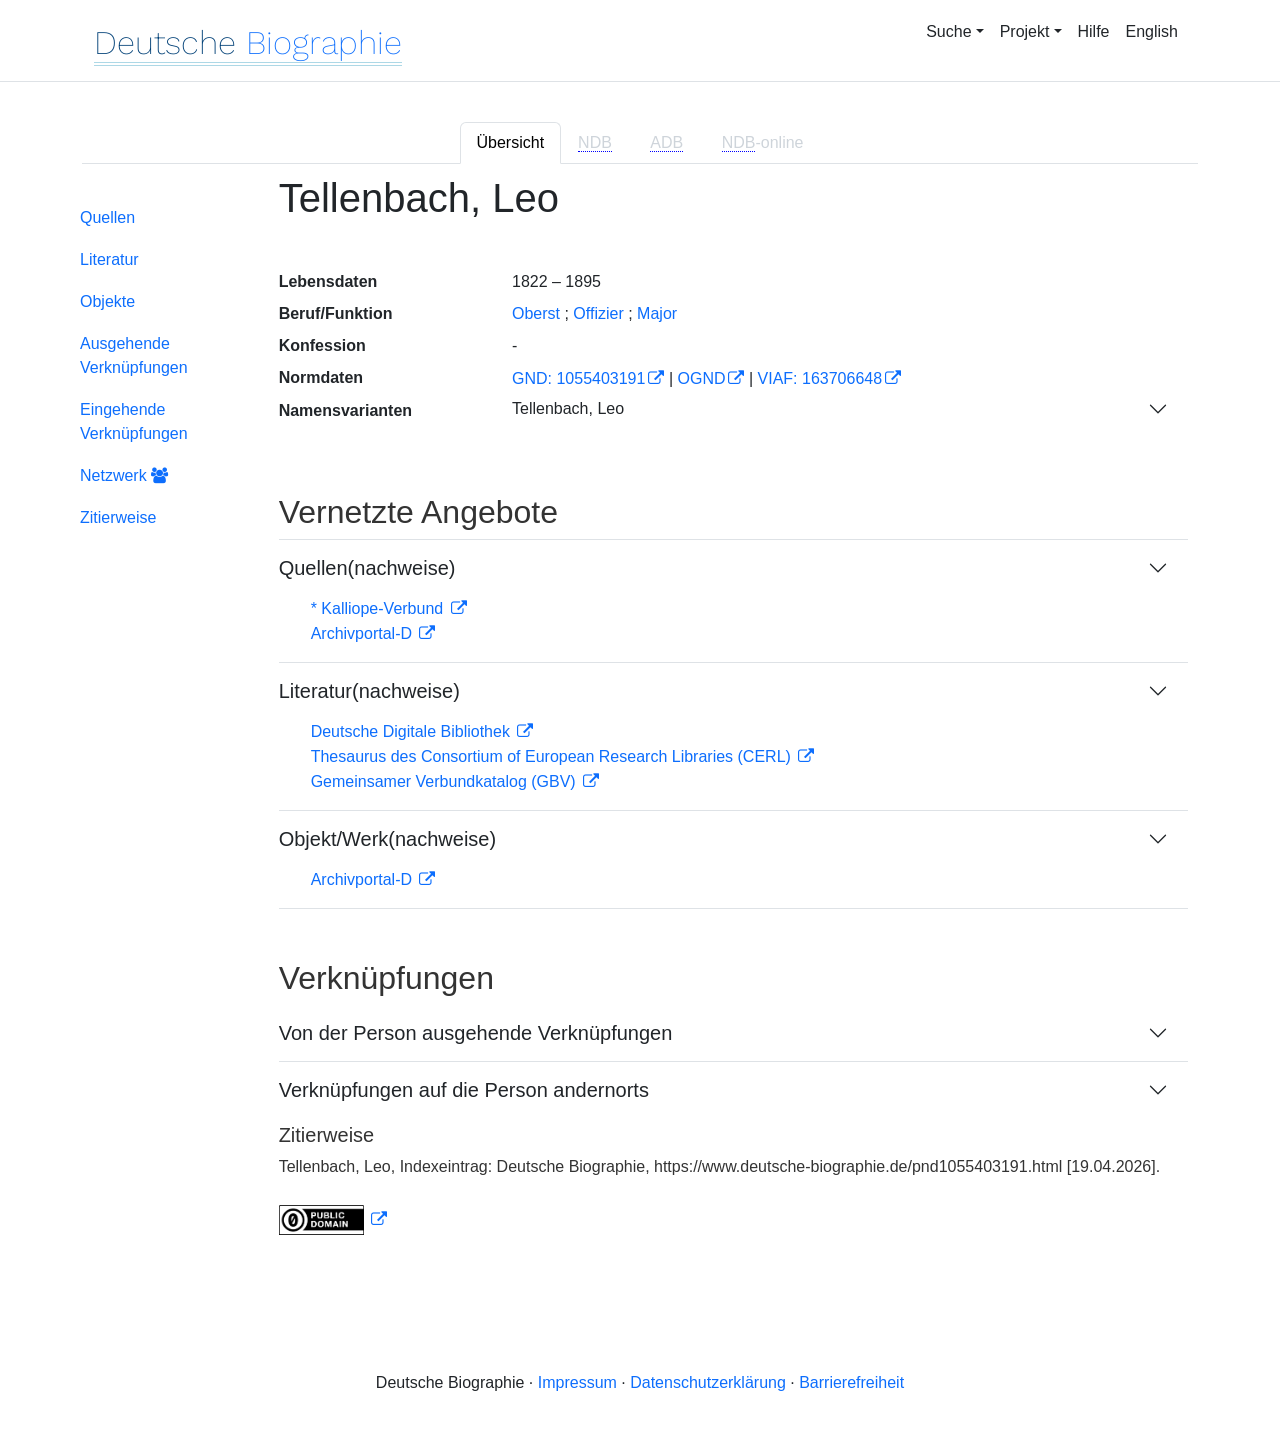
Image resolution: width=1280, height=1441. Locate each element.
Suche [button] (948, 31)
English (1152, 31)
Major (657, 313)
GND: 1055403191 (578, 378)
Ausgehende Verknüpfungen (134, 355)
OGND (701, 378)
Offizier (598, 313)
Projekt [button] (1025, 31)
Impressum (577, 1382)
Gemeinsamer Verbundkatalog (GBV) (445, 781)
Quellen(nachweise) (367, 568)
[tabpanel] (640, 718)
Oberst (536, 313)
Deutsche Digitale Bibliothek (413, 731)
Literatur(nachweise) (369, 691)
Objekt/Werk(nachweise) (387, 839)
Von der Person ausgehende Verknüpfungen (476, 1033)
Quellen (107, 217)
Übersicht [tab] (511, 142)
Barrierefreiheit (851, 1382)
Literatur (109, 259)
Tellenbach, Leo (568, 408)
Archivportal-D (364, 633)
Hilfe (1094, 31)
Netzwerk (124, 475)
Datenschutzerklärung (708, 1382)
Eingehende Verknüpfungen (134, 421)
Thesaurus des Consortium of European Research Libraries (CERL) (553, 756)
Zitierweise (118, 517)
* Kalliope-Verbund (379, 608)
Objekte (107, 301)
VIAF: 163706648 (820, 378)
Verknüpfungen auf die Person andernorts (464, 1090)
